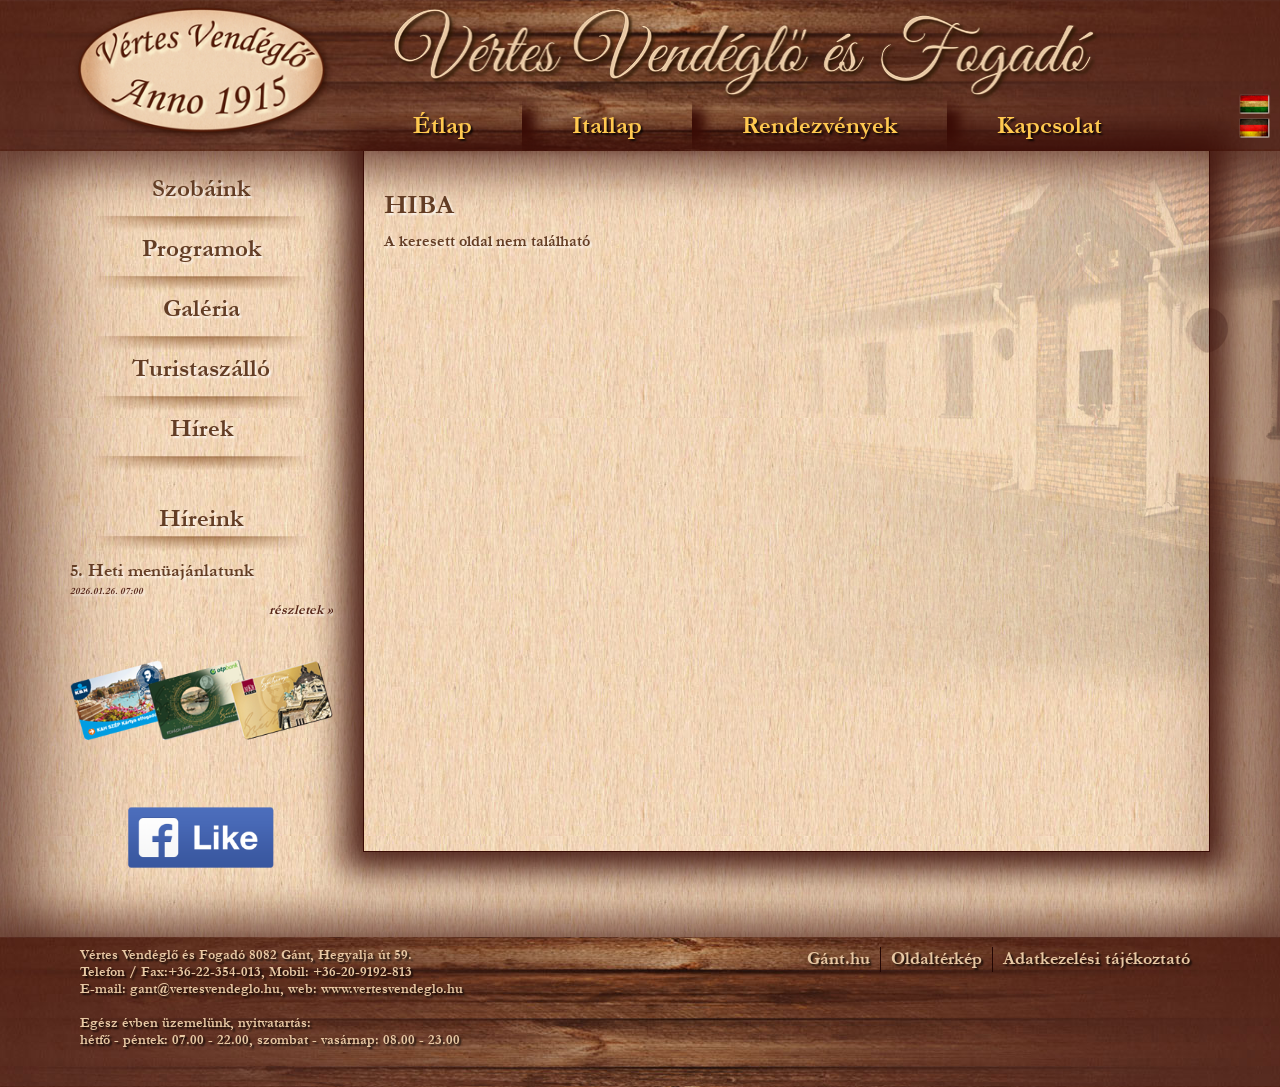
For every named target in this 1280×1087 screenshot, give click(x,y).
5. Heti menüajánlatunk (162, 570)
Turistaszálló (201, 368)
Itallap (607, 125)
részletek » (301, 610)
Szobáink (201, 188)
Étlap (442, 125)
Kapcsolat (1049, 125)
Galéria (201, 308)
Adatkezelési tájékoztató (1096, 959)
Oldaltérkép (936, 959)
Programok (201, 248)
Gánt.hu (838, 959)
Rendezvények (819, 125)
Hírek (201, 428)
